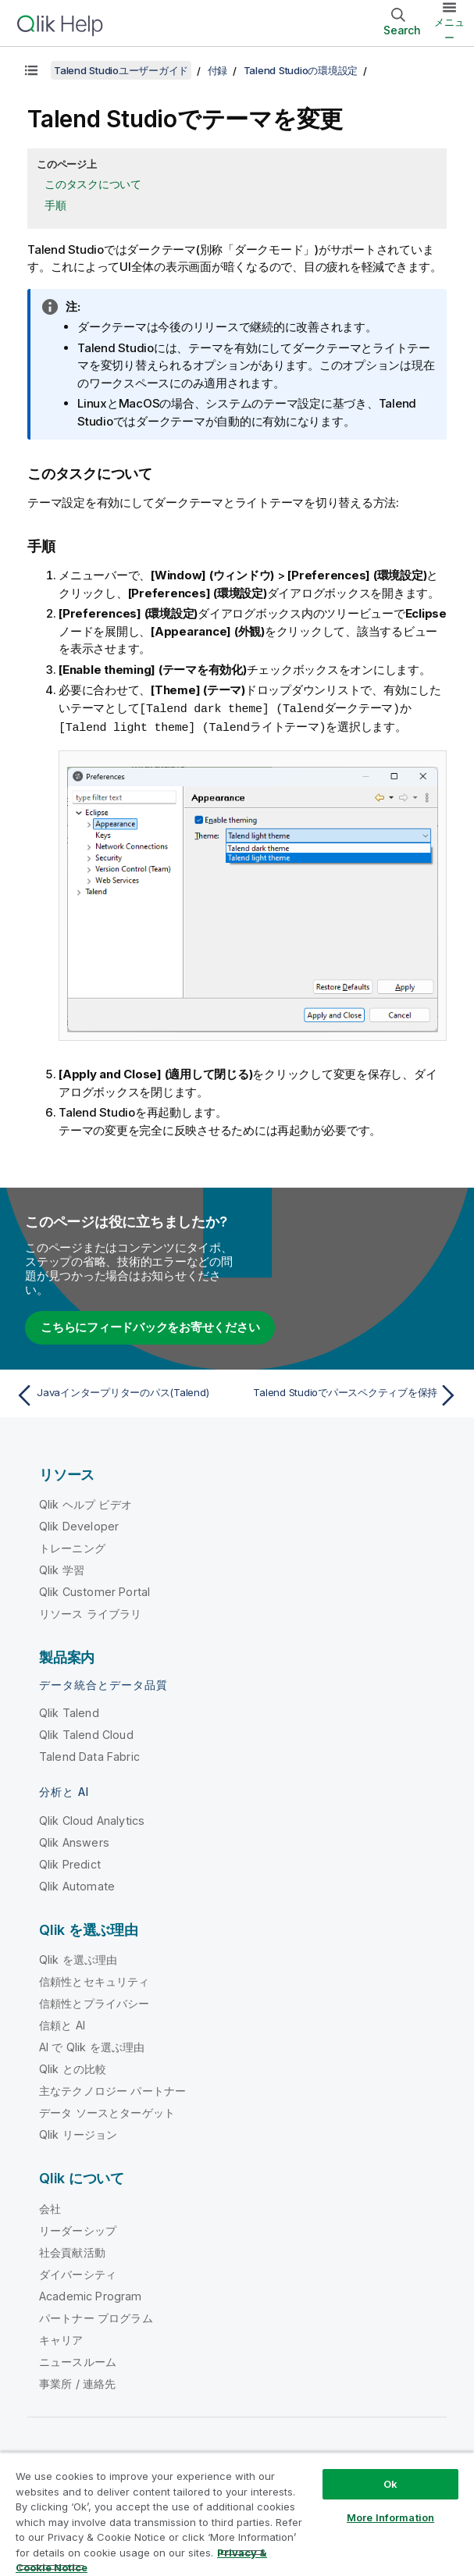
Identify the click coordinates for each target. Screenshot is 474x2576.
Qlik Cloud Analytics (91, 1819)
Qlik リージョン (78, 2133)
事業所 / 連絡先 (77, 2382)
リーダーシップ (77, 2229)
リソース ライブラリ (90, 1612)
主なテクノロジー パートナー (112, 2089)
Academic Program (90, 2294)
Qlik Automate (77, 1884)
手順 (55, 205)
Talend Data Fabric (89, 1755)
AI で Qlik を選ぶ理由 (91, 2045)
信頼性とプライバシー (94, 2001)
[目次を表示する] (31, 70)
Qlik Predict (70, 1862)
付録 (218, 70)
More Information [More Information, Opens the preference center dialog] (390, 2517)
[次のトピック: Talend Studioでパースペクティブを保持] (351, 1394)
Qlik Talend (69, 1711)
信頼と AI (62, 2023)
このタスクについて (93, 184)
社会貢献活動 (72, 2250)
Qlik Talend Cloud (86, 1733)
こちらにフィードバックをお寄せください (150, 1325)
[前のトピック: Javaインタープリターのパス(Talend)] (122, 1394)
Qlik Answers (74, 1840)
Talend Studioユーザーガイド (121, 70)
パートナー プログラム (96, 2316)
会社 (50, 2207)
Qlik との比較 (72, 2067)
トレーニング (72, 1546)
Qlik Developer (79, 1524)
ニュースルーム (77, 2360)
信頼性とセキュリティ (94, 1979)
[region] (237, 2514)
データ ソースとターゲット (107, 2111)
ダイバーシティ (77, 2272)
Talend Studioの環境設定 (301, 70)
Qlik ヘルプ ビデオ (85, 1502)
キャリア (61, 2338)
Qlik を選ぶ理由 (78, 1958)
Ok (390, 2484)
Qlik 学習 (61, 1568)
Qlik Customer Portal (94, 1590)
